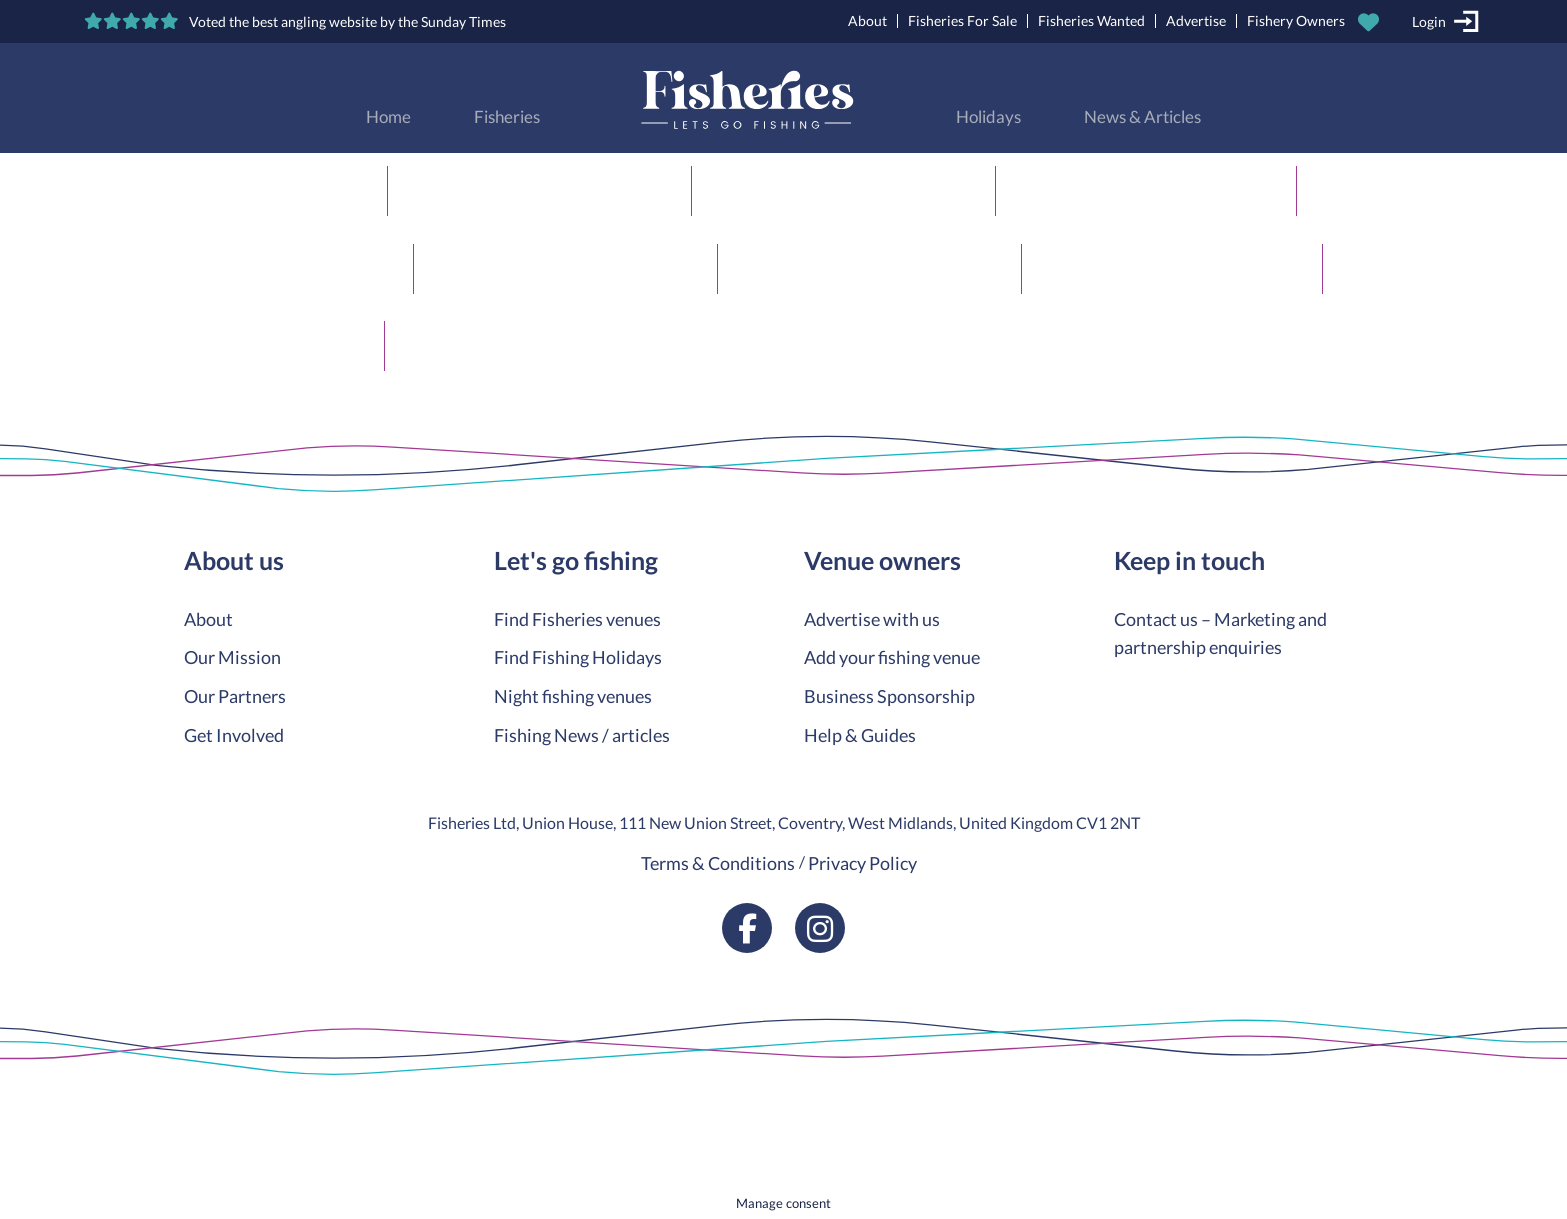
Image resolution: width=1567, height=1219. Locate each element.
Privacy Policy (862, 863)
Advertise (1196, 20)
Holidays (988, 117)
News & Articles (1142, 117)
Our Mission (232, 657)
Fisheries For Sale (962, 20)
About (867, 20)
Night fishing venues (573, 696)
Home (388, 117)
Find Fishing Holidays (578, 657)
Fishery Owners (1296, 20)
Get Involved (234, 735)
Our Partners (235, 696)
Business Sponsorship (889, 696)
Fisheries (507, 117)
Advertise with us (872, 619)
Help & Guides (860, 735)
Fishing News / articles (582, 735)
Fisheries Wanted (1091, 20)
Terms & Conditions (718, 863)
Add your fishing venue (892, 657)
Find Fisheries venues (577, 619)
